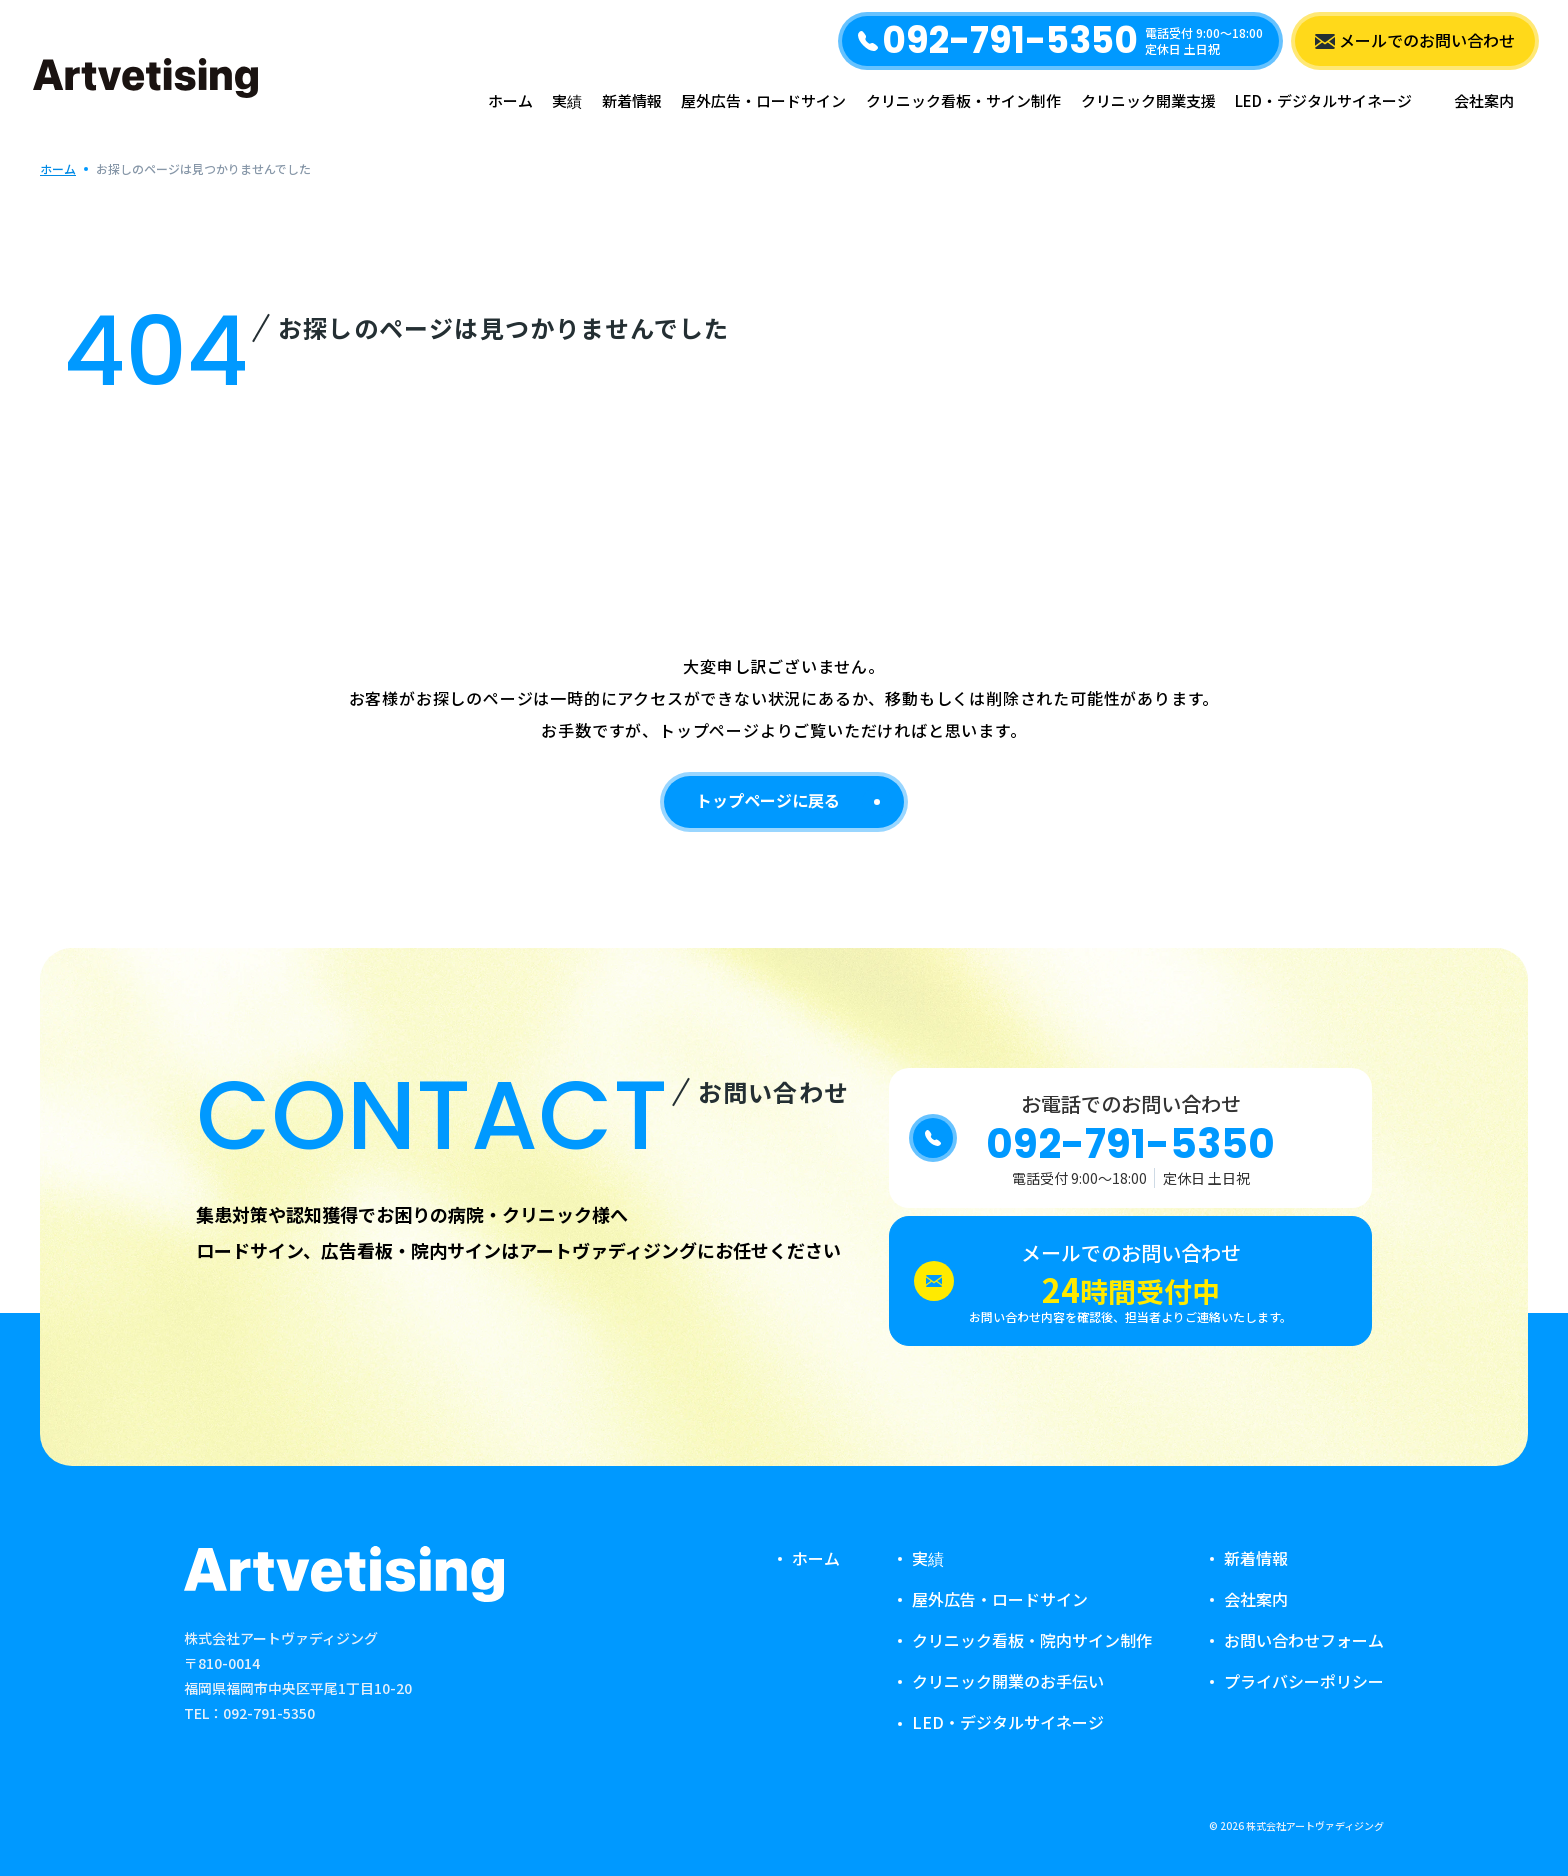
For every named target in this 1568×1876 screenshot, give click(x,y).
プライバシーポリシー (1304, 1681)
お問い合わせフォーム (1304, 1640)
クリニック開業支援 (1148, 101)
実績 (567, 101)
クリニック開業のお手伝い (1008, 1681)
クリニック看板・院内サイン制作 (1032, 1640)
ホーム (510, 101)
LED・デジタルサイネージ (1323, 101)
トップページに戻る (768, 800)
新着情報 (632, 101)
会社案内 (1484, 101)
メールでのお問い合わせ (1427, 40)
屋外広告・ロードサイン (763, 101)
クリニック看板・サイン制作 (963, 101)
